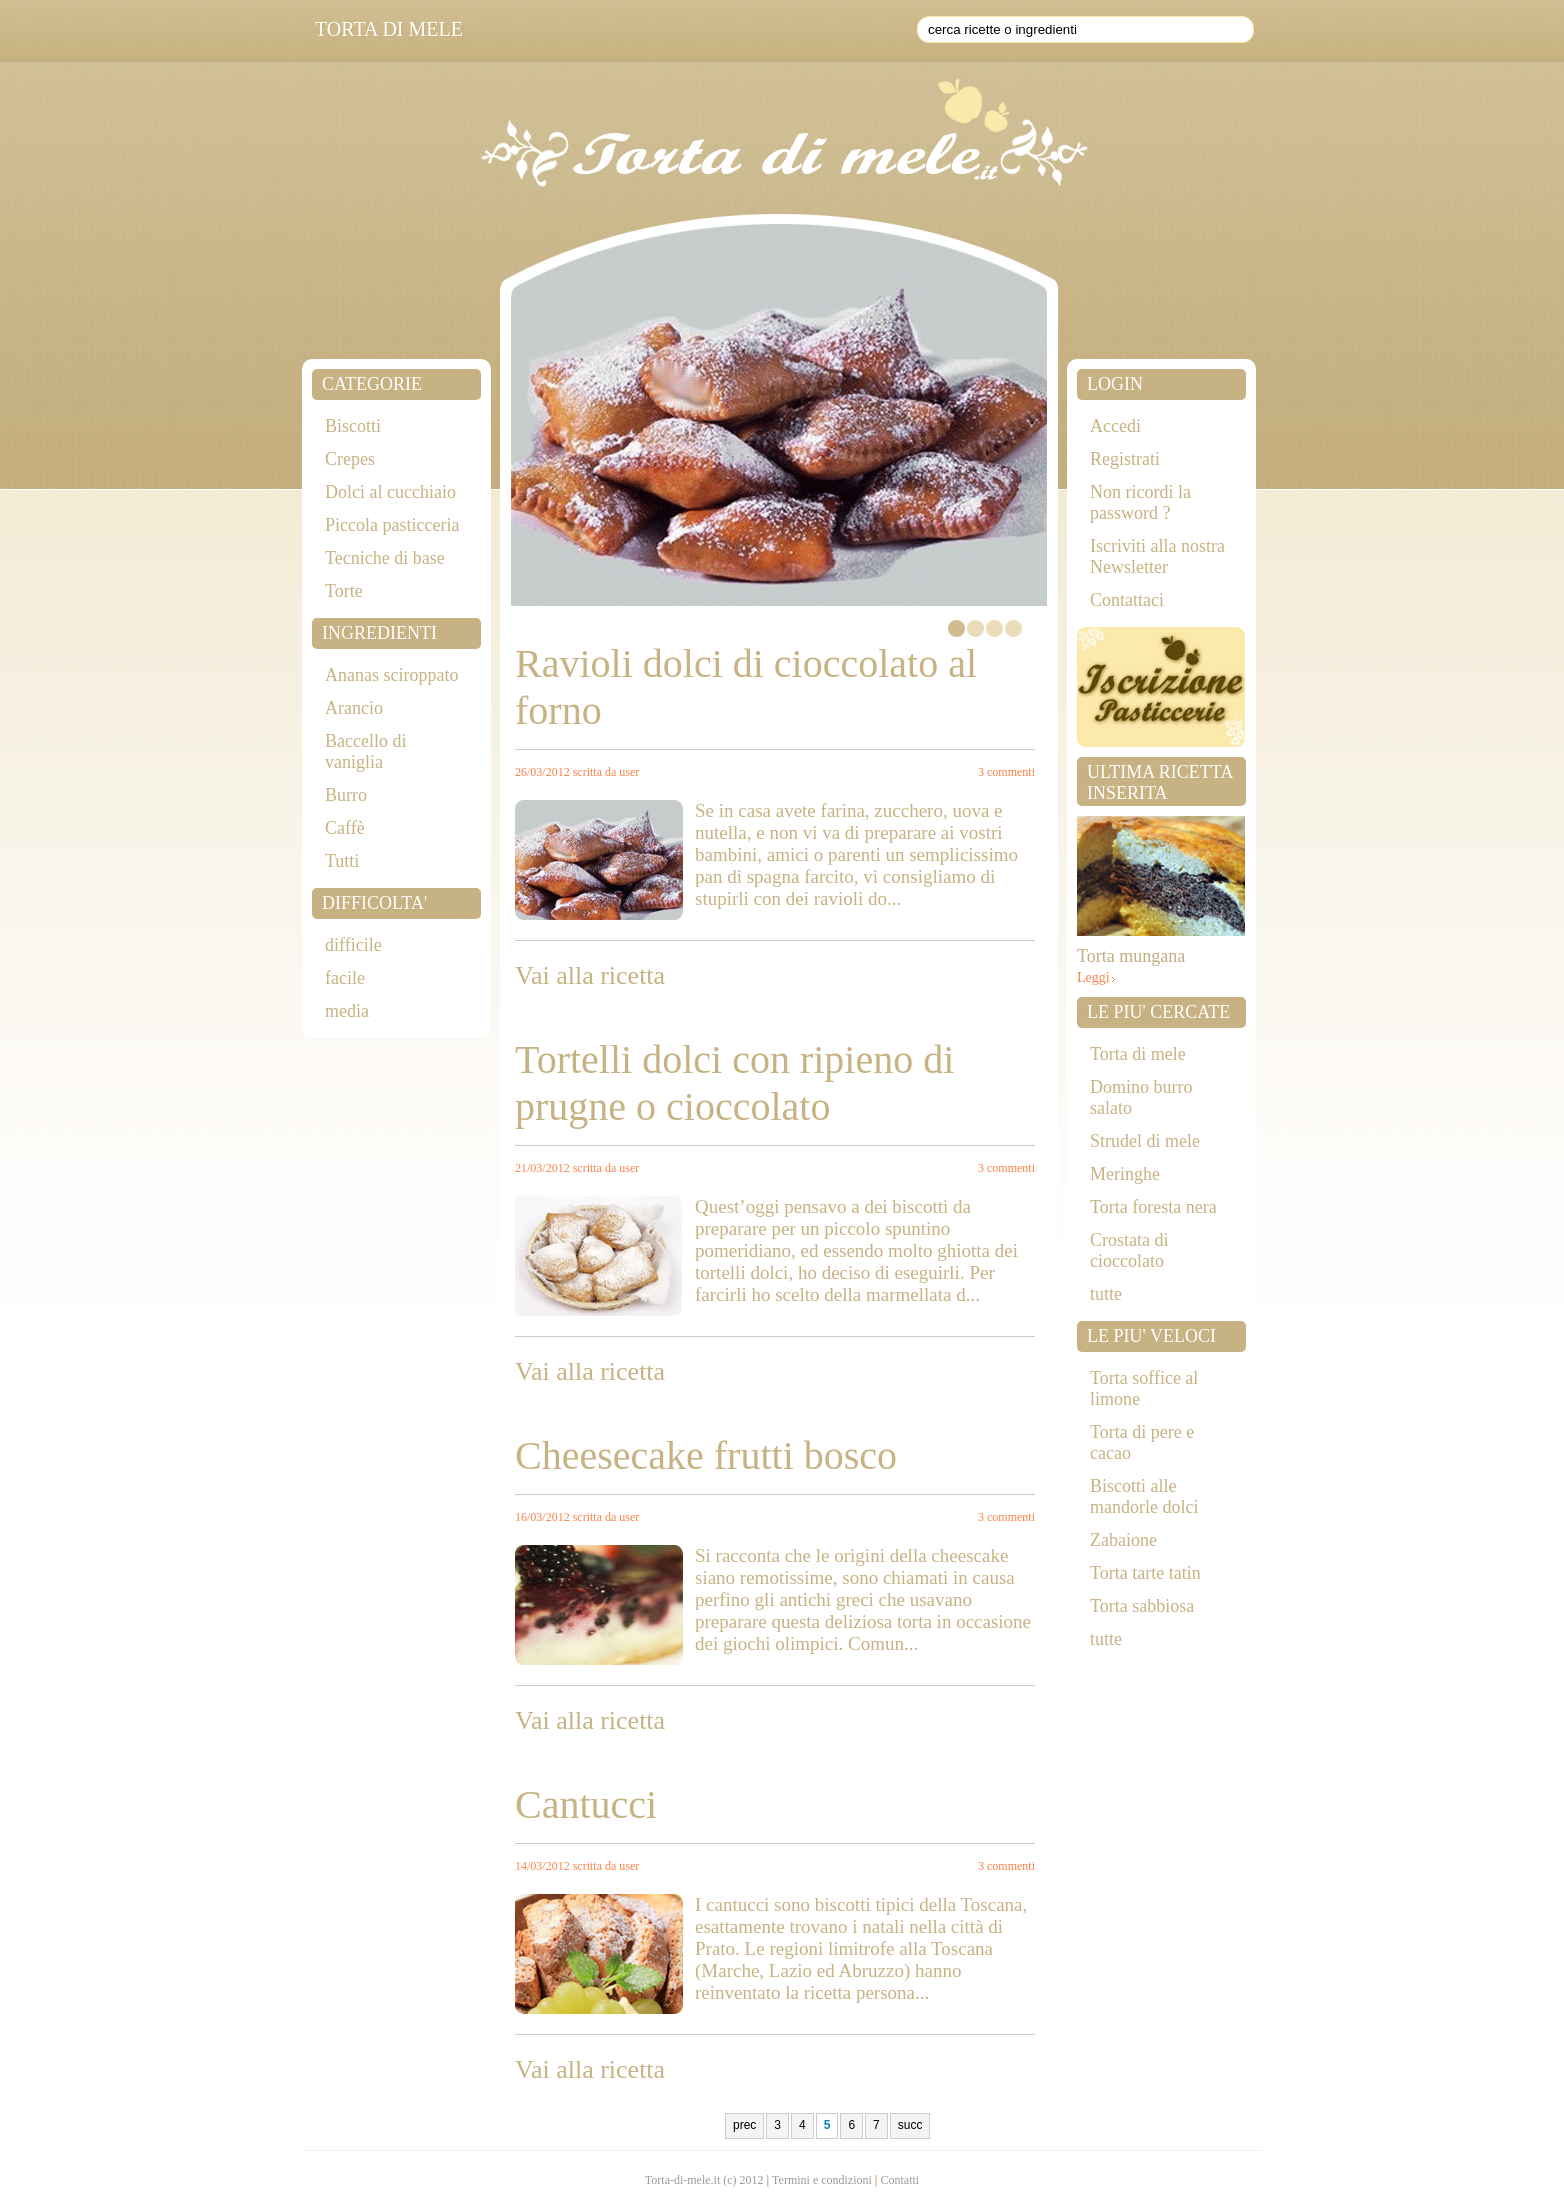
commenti (1011, 772)
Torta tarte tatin (1145, 1573)
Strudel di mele (1145, 1141)
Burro (346, 795)
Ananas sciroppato (391, 675)
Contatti (900, 2180)
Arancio (354, 708)
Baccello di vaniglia (365, 751)
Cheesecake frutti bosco (706, 1455)
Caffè (345, 828)
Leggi (1093, 977)
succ (910, 2125)
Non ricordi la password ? (1140, 502)
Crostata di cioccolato (1129, 1250)
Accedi (1115, 426)
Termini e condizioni (822, 2180)
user (629, 772)
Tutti (342, 861)
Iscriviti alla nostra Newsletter (1157, 556)
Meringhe (1125, 1174)
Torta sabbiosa (1142, 1606)
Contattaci (1127, 600)
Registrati (1125, 459)
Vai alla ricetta (590, 975)
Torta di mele (1138, 1054)
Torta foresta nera (1153, 1207)
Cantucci (586, 1804)
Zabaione (1123, 1540)
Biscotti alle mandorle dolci (1144, 1496)
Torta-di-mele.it (682, 2180)
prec (744, 2125)
